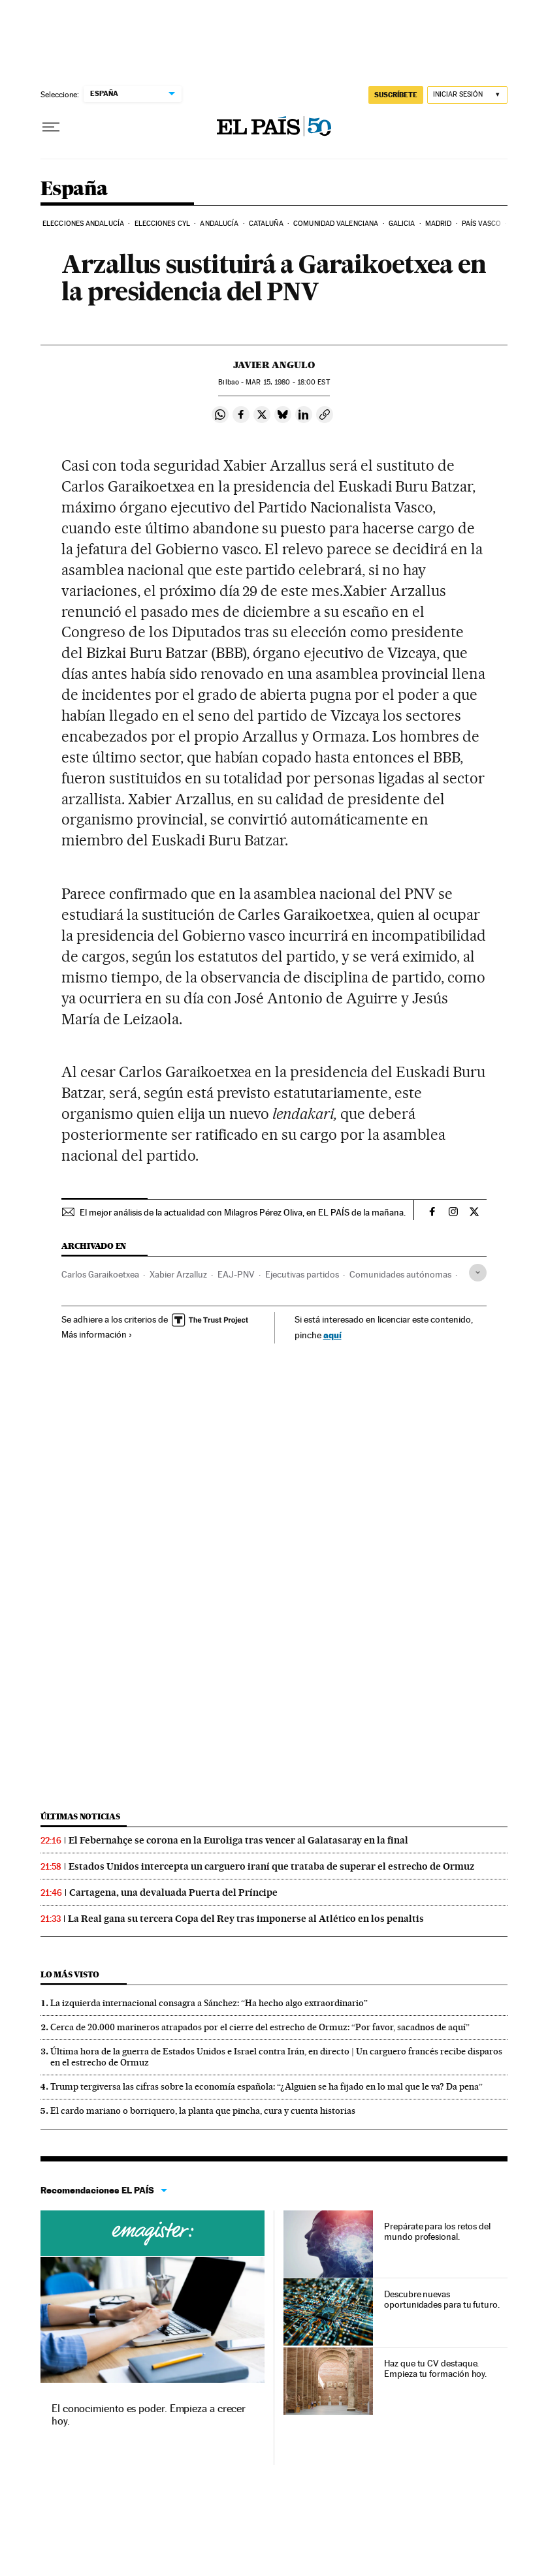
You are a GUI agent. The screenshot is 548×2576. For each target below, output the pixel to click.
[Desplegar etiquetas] (478, 1272)
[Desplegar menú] (50, 127)
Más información (97, 1334)
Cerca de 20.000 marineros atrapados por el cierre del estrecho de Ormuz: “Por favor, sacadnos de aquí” (260, 2027)
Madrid (438, 223)
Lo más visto (69, 1974)
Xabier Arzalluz (178, 1274)
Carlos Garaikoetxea (100, 1274)
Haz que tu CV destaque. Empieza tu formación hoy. (435, 2368)
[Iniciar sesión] (467, 95)
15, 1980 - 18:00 (287, 382)
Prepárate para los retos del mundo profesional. (437, 2231)
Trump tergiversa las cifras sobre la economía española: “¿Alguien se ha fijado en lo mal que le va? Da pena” (266, 2086)
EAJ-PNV (236, 1274)
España (73, 189)
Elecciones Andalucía (83, 223)
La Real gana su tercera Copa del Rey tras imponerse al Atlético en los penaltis (246, 1918)
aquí (332, 1334)
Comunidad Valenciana (335, 223)
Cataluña (266, 223)
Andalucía (219, 223)
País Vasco (481, 223)
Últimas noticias (80, 1816)
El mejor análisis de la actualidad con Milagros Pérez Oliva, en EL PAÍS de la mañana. (243, 1212)
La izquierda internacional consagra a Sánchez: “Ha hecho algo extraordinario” (209, 2003)
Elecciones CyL (162, 223)
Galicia (402, 223)
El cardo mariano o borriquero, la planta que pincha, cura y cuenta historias (202, 2110)
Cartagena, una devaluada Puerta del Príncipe (173, 1892)
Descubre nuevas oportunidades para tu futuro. (442, 2299)
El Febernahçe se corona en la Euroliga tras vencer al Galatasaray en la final (238, 1840)
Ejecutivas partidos (302, 1274)
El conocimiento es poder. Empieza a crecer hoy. (149, 2414)
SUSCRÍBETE (395, 94)
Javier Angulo (274, 365)
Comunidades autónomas (400, 1274)
